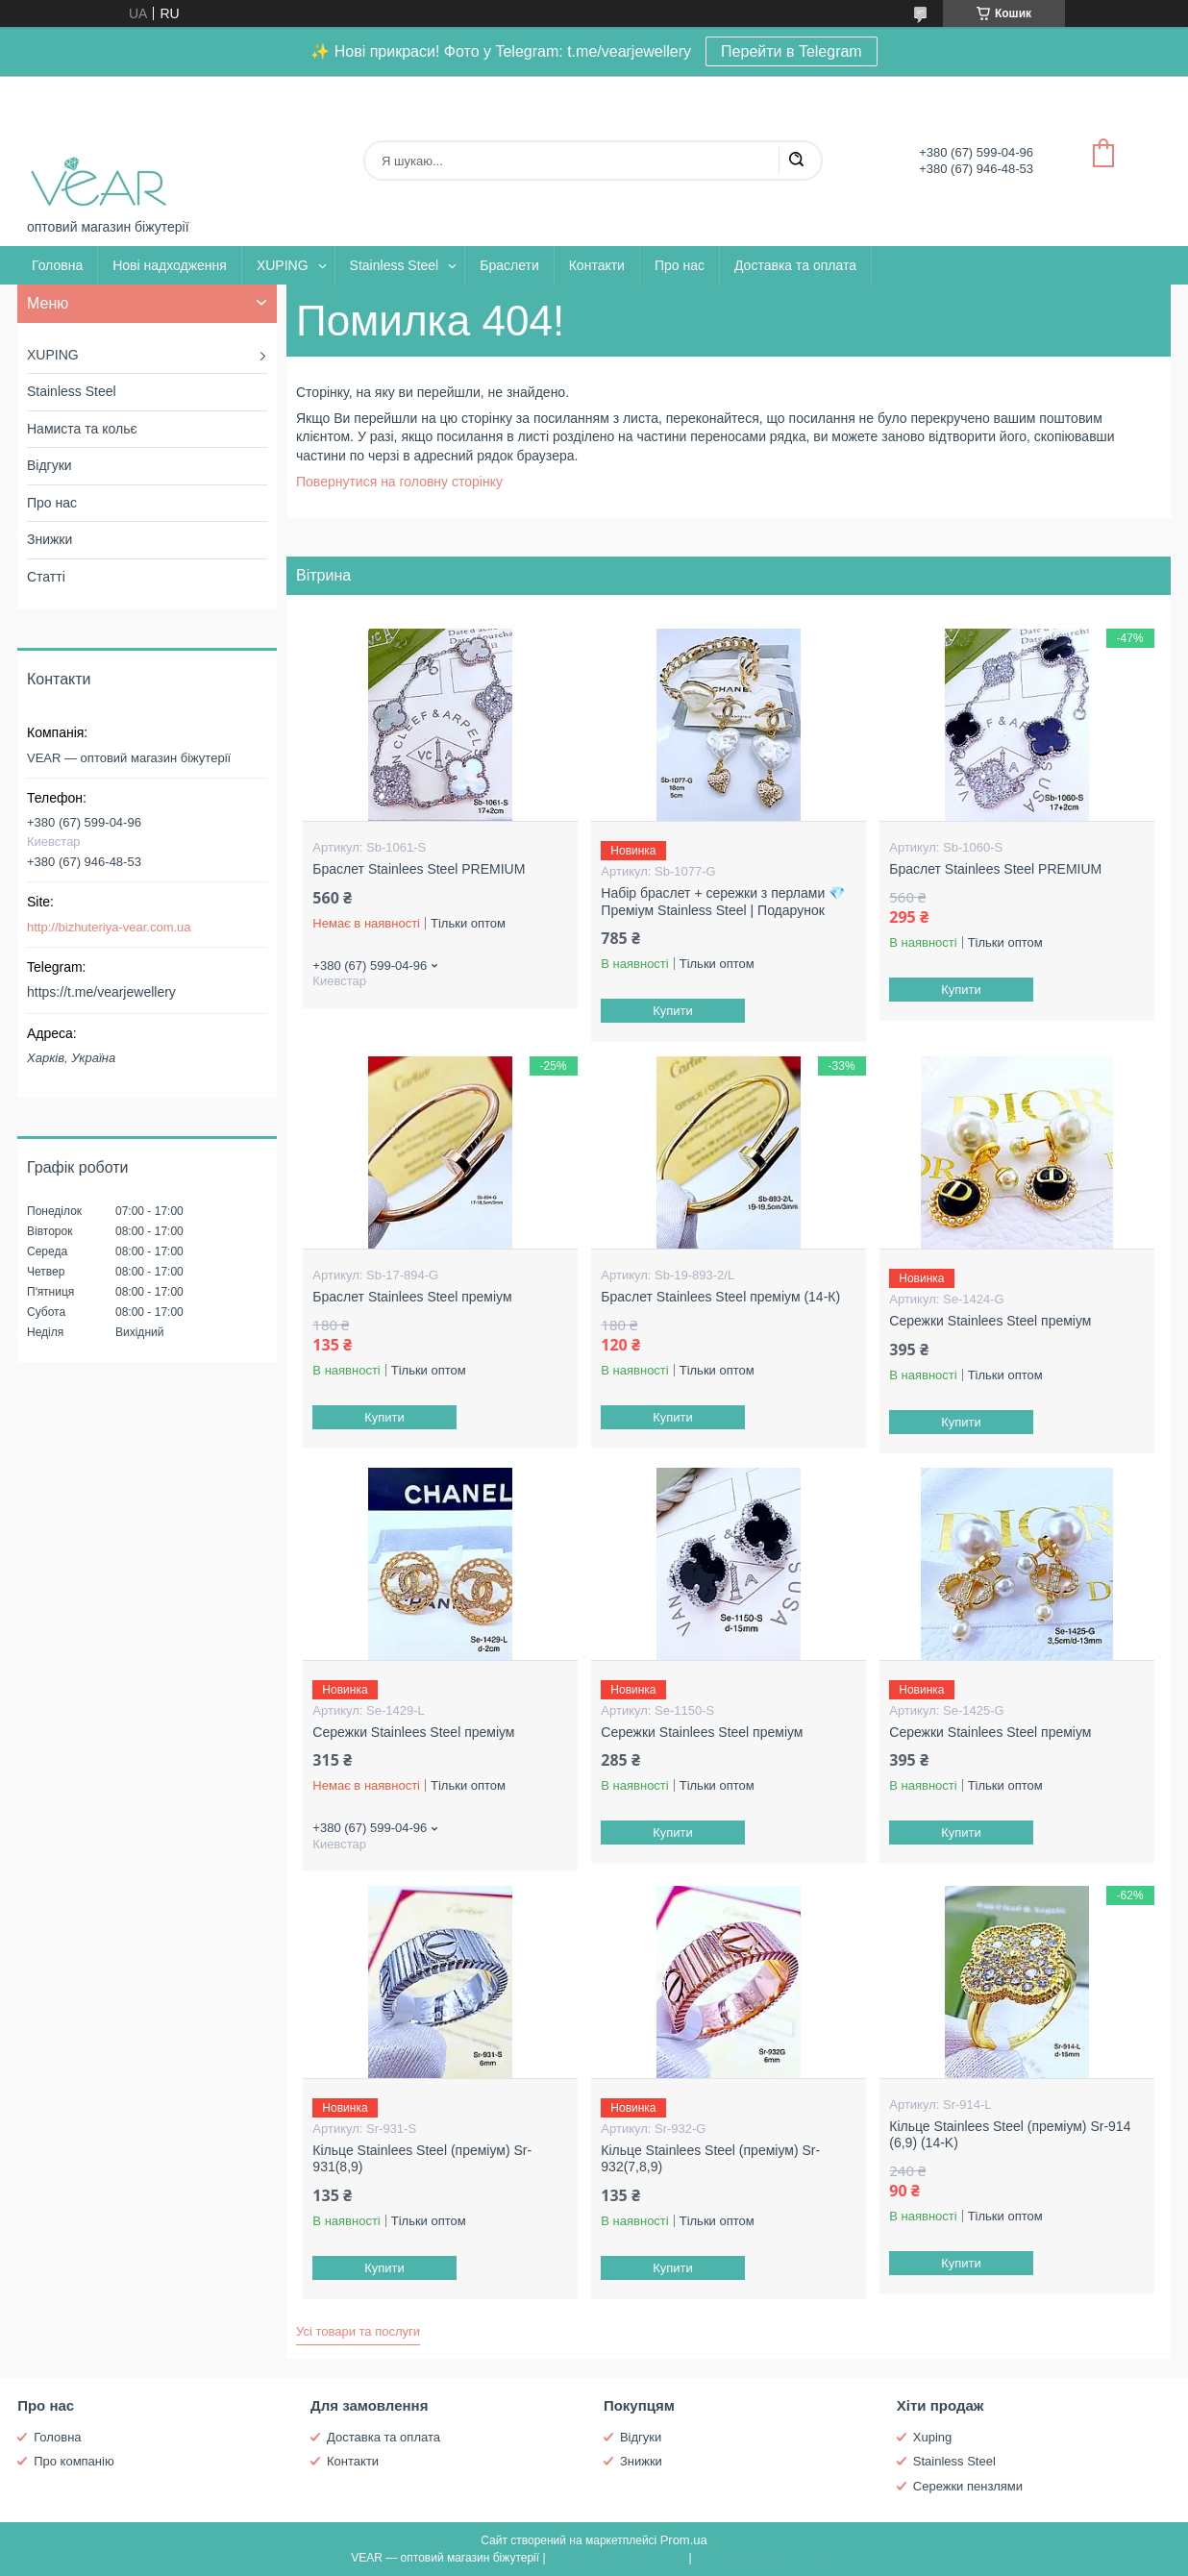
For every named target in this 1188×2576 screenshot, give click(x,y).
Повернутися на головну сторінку (399, 481)
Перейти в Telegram (791, 51)
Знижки (49, 539)
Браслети (509, 265)
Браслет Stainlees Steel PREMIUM (418, 869)
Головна (57, 265)
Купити (674, 1010)
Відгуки (49, 465)
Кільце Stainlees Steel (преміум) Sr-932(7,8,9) (710, 2159)
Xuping (932, 2437)
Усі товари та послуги (358, 2331)
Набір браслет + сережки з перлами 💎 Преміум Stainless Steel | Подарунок (723, 901)
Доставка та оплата (795, 265)
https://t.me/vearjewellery (101, 992)
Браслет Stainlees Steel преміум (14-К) (720, 1296)
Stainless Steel (394, 265)
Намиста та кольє (82, 428)
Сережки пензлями (968, 2486)
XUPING (283, 265)
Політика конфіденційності (766, 2557)
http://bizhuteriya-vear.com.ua (109, 927)
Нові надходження (169, 265)
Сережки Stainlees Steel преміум (990, 1320)
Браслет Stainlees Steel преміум (411, 1296)
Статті (46, 576)
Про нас (680, 265)
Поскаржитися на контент (617, 2557)
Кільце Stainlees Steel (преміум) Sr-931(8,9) (422, 2159)
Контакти (597, 265)
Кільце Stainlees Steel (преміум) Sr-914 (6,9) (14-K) (1009, 2134)
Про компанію (74, 2461)
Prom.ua (683, 2540)
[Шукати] (796, 160)
